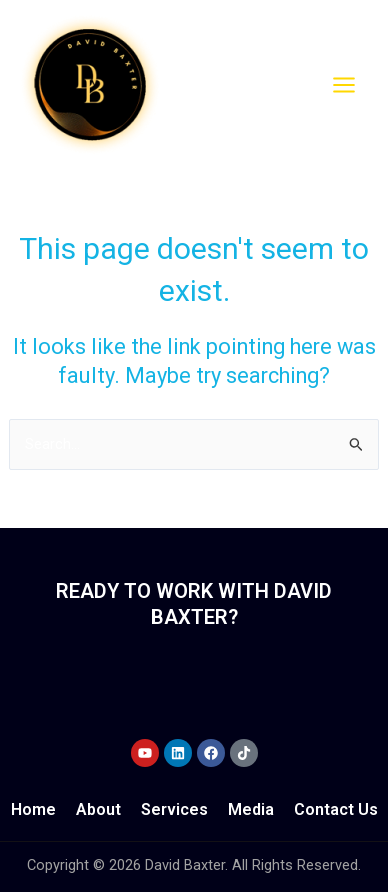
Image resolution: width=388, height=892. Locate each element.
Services (174, 809)
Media (251, 809)
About (98, 809)
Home (33, 809)
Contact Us (336, 809)
